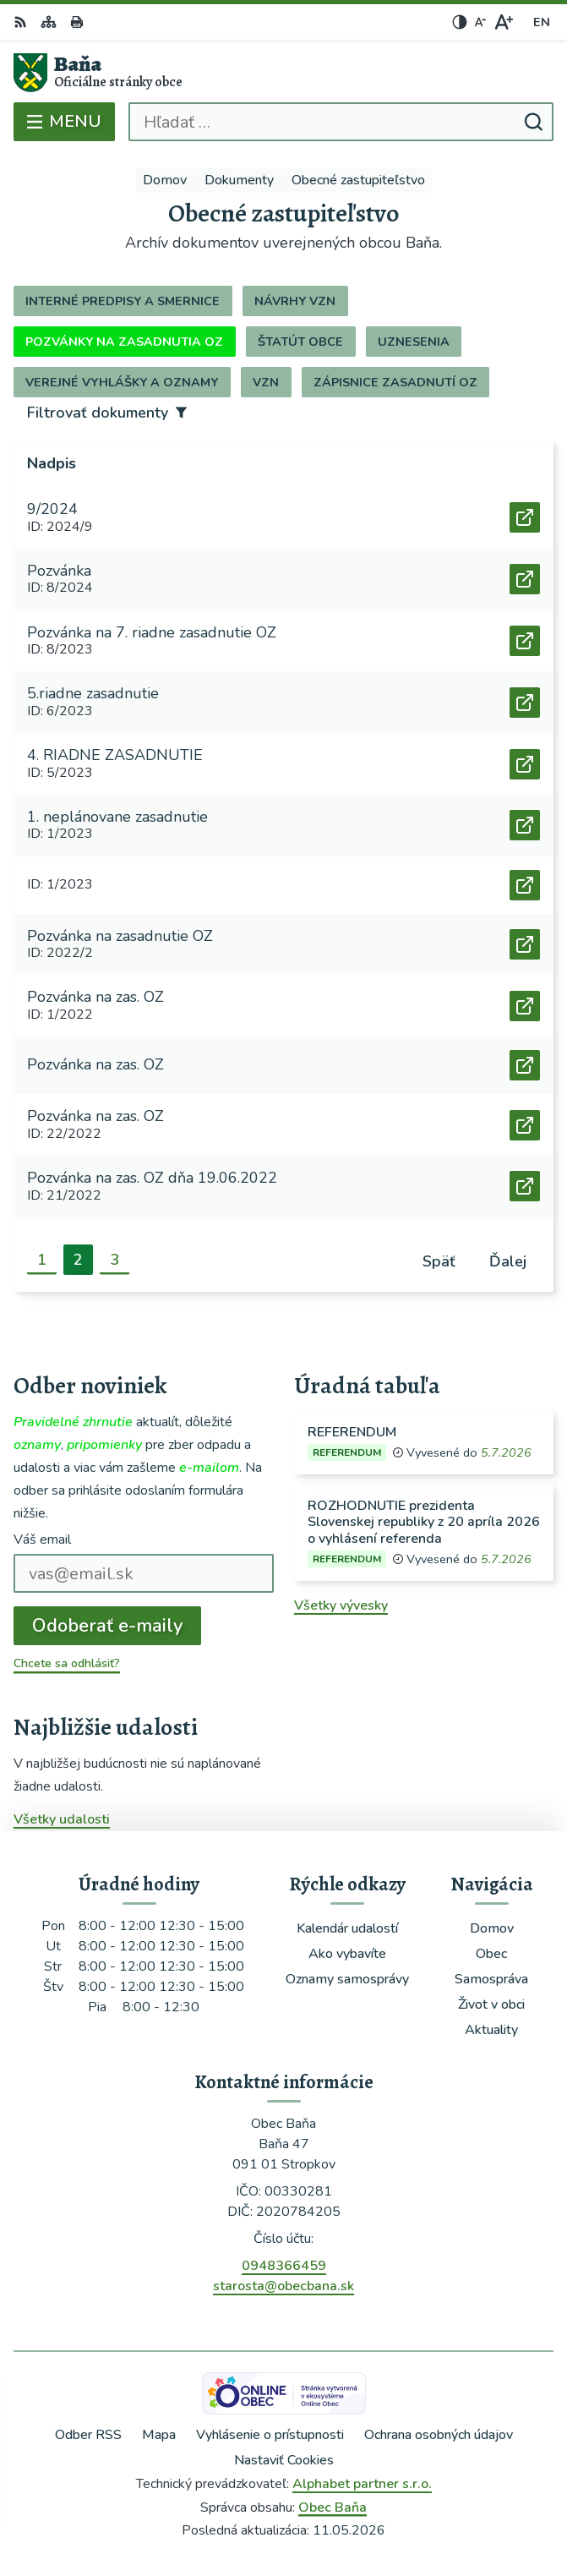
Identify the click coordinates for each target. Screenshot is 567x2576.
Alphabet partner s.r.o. (362, 2484)
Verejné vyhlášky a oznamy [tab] (121, 382)
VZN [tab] (266, 382)
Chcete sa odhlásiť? (67, 1663)
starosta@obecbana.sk (283, 2286)
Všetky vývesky (341, 1605)
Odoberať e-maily (107, 1625)
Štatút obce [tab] (300, 341)
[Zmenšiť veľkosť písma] (480, 22)
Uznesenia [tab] (414, 341)
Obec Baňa (332, 2507)
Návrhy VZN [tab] (294, 301)
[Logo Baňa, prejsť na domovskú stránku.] (283, 72)
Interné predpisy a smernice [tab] (122, 301)
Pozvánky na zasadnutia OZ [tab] (124, 341)
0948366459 (284, 2265)
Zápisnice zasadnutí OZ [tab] (395, 382)
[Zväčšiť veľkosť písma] (503, 22)
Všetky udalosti (62, 1819)
